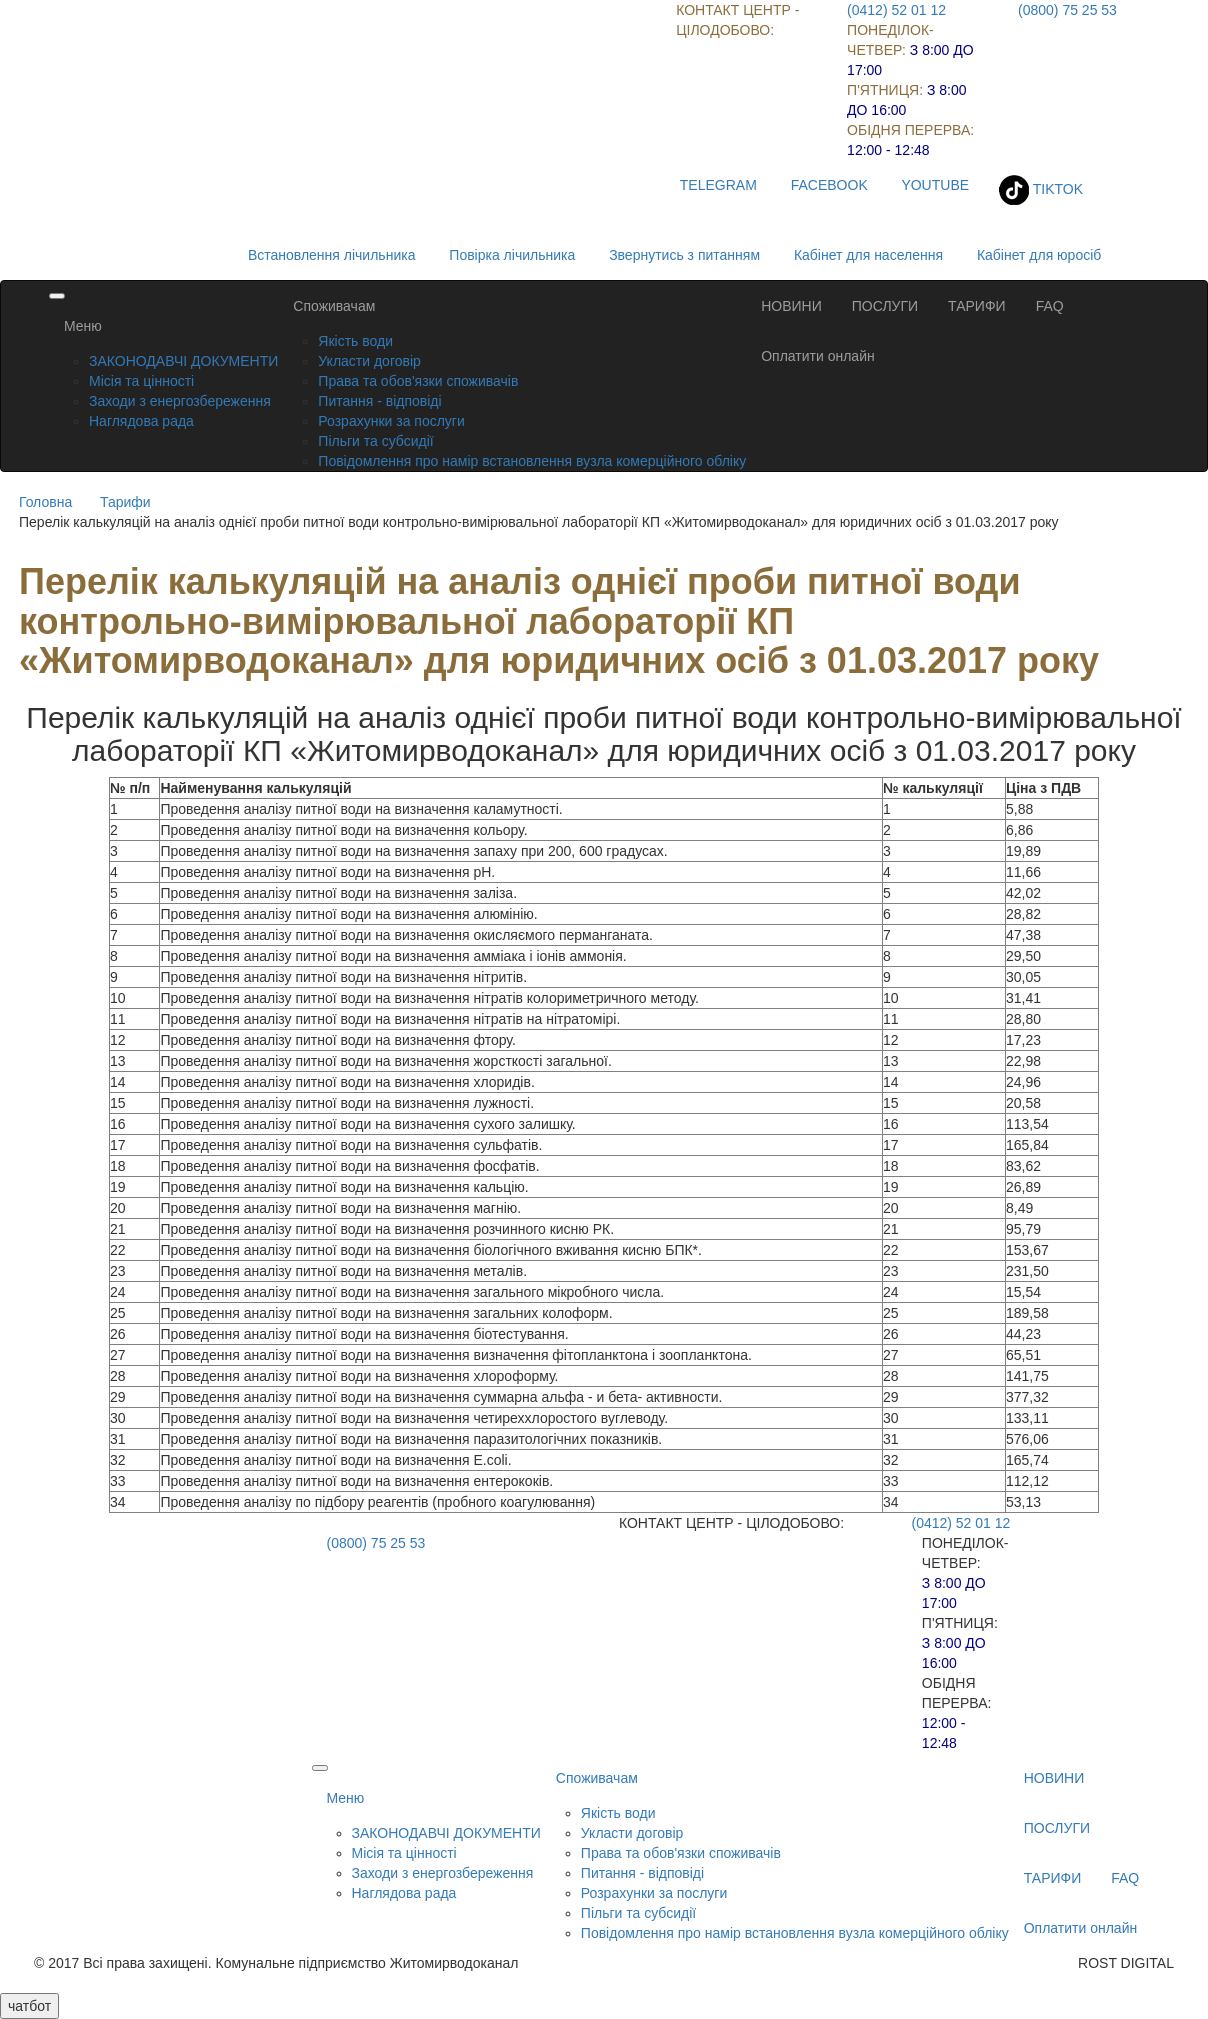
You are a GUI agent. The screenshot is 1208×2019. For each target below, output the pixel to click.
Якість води (355, 341)
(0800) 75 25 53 (1067, 10)
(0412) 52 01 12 (896, 10)
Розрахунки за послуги (391, 421)
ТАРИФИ (977, 306)
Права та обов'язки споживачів (418, 381)
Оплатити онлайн (818, 356)
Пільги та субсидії (375, 441)
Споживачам (334, 306)
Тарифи (125, 502)
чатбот (29, 2006)
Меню (83, 326)
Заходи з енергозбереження (180, 401)
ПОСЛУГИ (885, 306)
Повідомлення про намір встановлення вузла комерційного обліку (532, 461)
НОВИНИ (791, 306)
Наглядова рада (141, 421)
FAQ (1050, 306)
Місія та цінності (141, 381)
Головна (45, 502)
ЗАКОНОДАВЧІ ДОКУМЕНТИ (183, 361)
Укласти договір (369, 361)
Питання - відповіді (379, 401)
